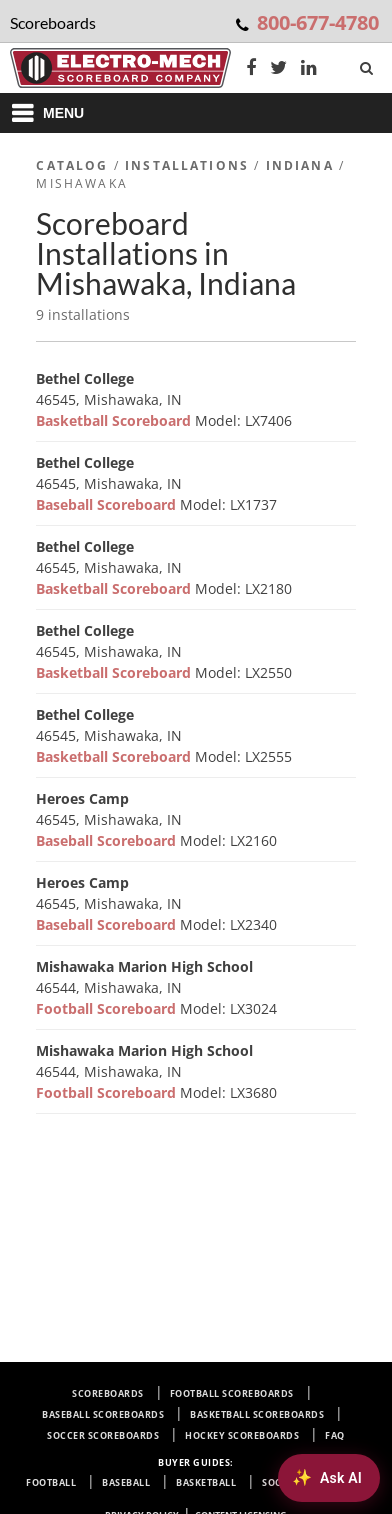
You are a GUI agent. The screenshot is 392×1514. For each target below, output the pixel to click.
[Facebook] (251, 69)
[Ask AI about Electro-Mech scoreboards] (329, 1478)
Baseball (126, 1482)
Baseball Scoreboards (103, 1414)
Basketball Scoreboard (115, 420)
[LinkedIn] (309, 69)
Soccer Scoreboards (103, 1435)
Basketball (206, 1482)
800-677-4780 (318, 22)
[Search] (368, 64)
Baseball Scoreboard (108, 504)
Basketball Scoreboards (257, 1414)
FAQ (335, 1435)
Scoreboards (108, 1393)
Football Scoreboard (108, 1008)
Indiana (300, 165)
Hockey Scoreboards (242, 1435)
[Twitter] (278, 69)
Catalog (72, 165)
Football (51, 1482)
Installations (187, 165)
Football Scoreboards (232, 1393)
